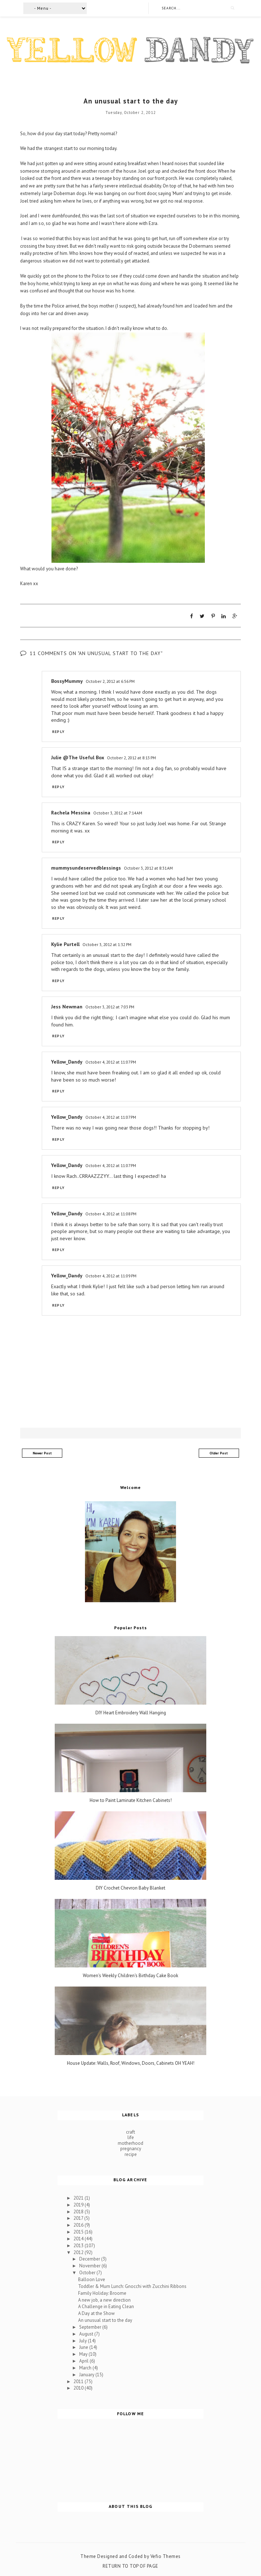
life (130, 2137)
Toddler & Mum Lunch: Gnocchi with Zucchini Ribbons (132, 2286)
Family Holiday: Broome (102, 2293)
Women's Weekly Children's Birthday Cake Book (130, 1976)
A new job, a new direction (104, 2300)
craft (130, 2132)
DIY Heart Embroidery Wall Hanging (130, 1712)
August (86, 2333)
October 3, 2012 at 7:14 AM (117, 812)
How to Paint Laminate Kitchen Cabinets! (131, 1800)
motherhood (130, 2143)
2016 (79, 2225)
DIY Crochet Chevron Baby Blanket (130, 1888)
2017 (78, 2218)
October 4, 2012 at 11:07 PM (110, 1062)
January (87, 2374)
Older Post (219, 1452)
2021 (79, 2198)
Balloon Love (91, 2279)
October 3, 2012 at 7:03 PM (109, 1006)
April (84, 2361)
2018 (79, 2211)
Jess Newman (66, 1006)
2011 (79, 2381)
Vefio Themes (165, 2556)
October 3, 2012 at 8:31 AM (148, 868)
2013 (79, 2245)
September (90, 2327)
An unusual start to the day (105, 2320)
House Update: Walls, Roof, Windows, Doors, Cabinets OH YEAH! (130, 2063)
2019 (79, 2204)
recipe (131, 2154)
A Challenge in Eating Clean (106, 2306)
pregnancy (130, 2149)
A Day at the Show (96, 2313)
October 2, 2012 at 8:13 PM (131, 757)
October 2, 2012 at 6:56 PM (110, 681)
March (86, 2367)
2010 (79, 2388)
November (90, 2266)
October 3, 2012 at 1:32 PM (106, 944)
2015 (79, 2231)
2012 (79, 2252)
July (83, 2340)
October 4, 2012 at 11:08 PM (110, 1213)
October (87, 2272)
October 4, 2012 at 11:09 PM (110, 1275)
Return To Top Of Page (130, 2566)
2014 (79, 2238)
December (90, 2259)
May (84, 2354)
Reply (58, 731)
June (84, 2347)
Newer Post (42, 1452)
